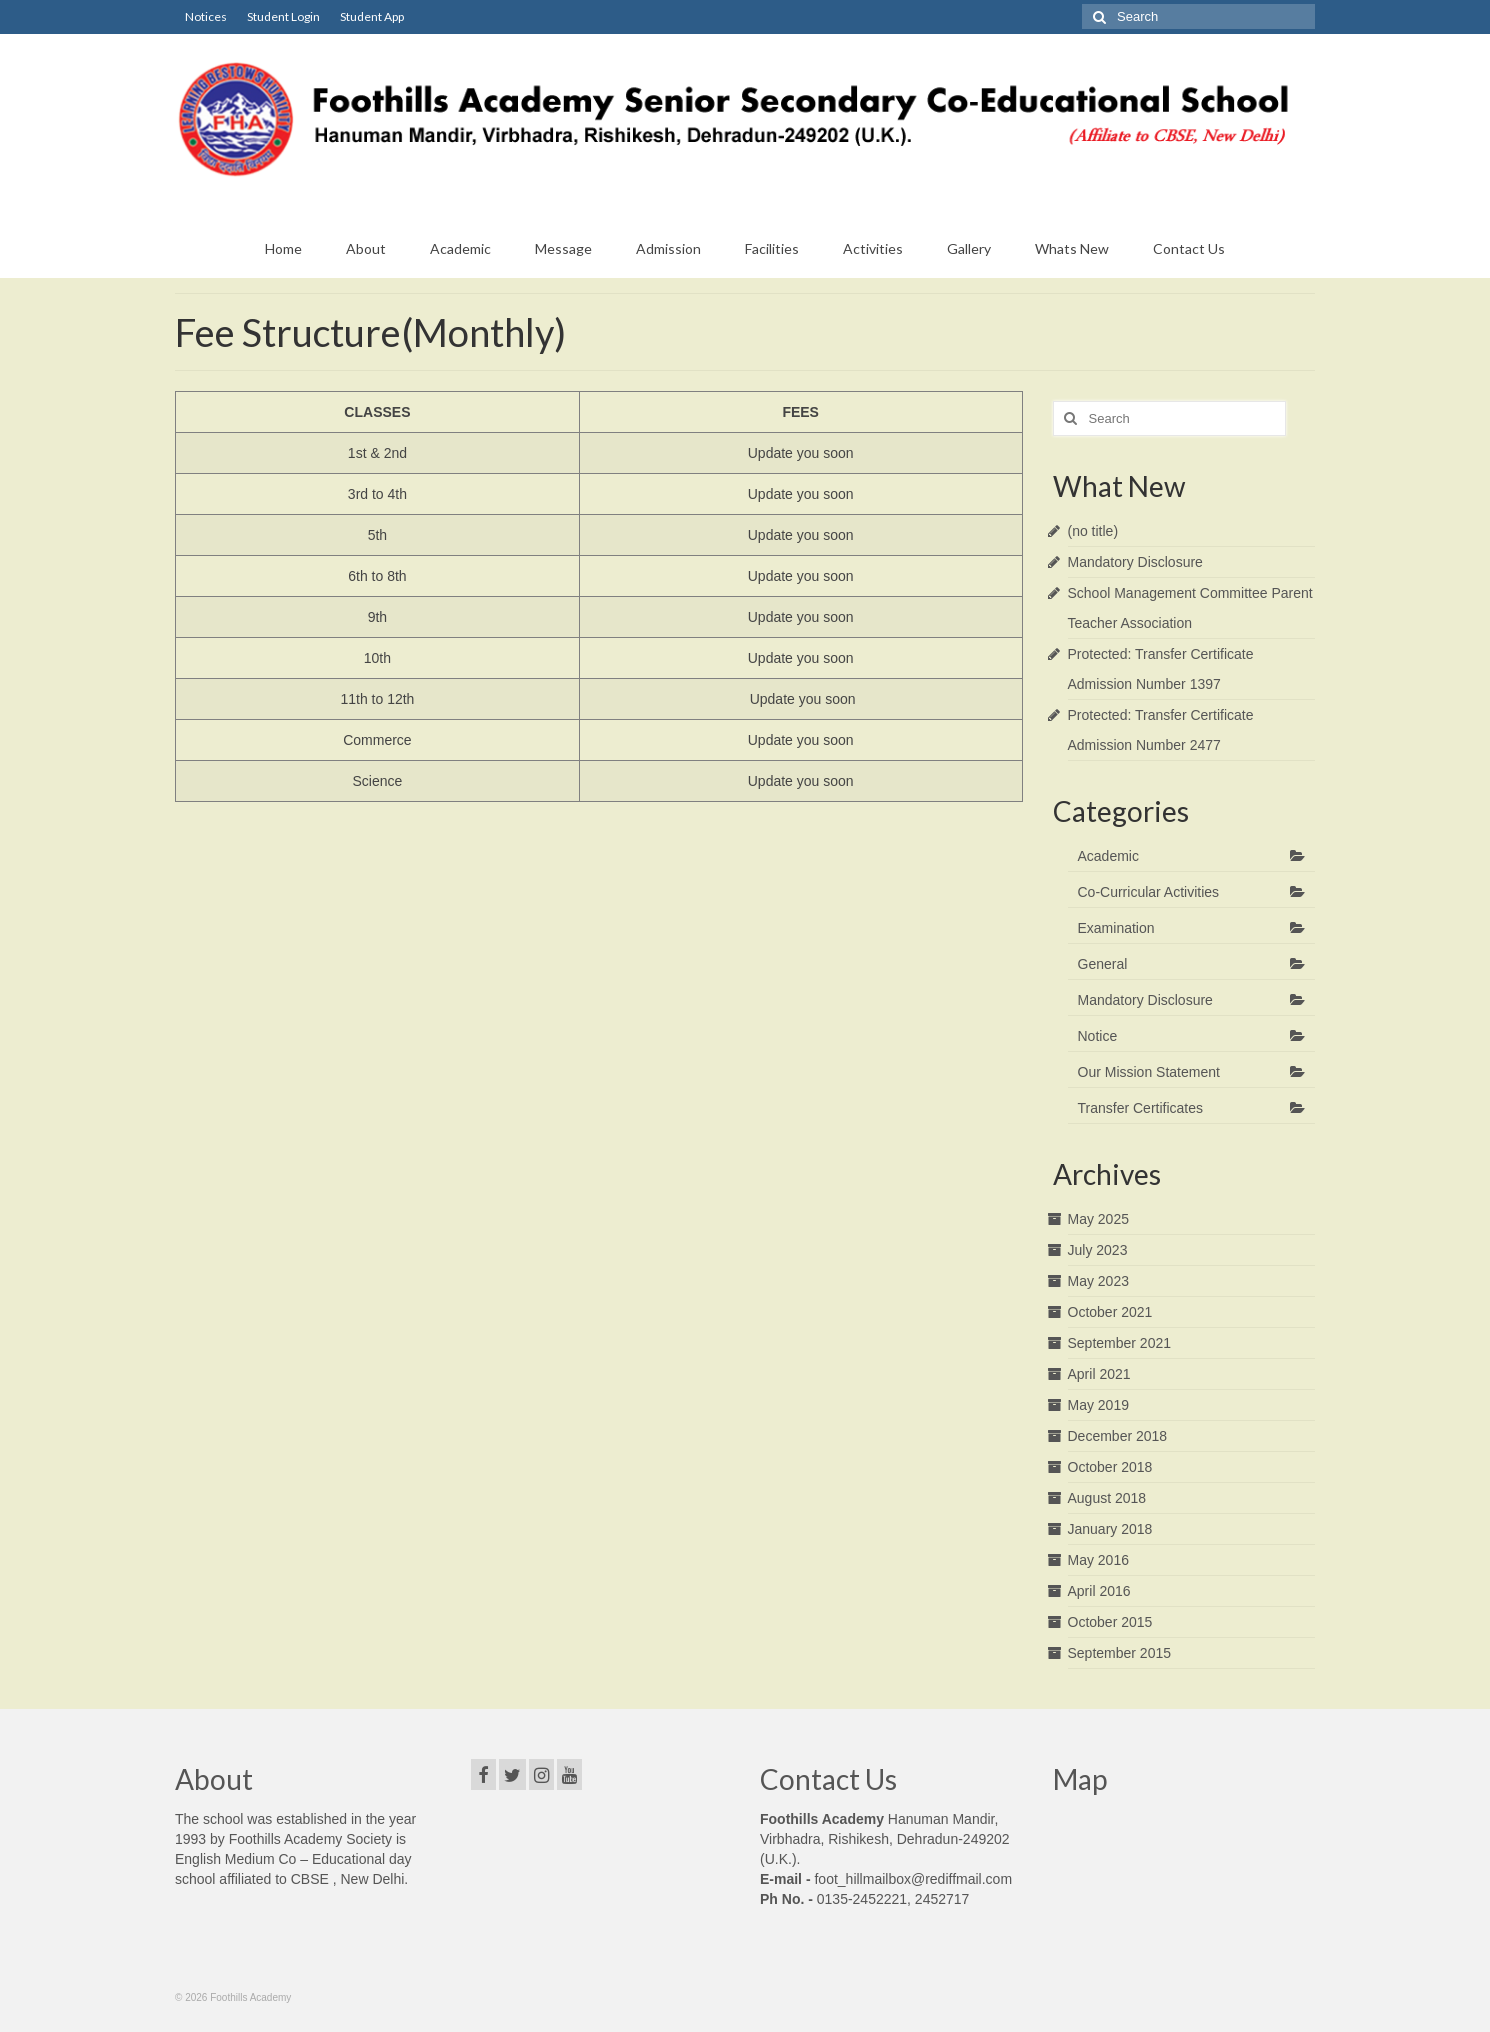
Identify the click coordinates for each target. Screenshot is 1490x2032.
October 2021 (1110, 1312)
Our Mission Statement (1149, 1072)
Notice (1098, 1036)
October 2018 (1110, 1467)
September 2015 (1120, 1653)
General (1103, 964)
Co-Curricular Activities (1149, 892)
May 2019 (1098, 1405)
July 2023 (1098, 1250)
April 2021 (1099, 1374)
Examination (1116, 928)
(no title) (1093, 531)
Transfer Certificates (1141, 1108)
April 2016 (1099, 1591)
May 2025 (1098, 1219)
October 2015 (1110, 1622)
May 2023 (1098, 1281)
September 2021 (1120, 1343)
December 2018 (1118, 1436)
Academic (1108, 856)
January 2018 (1110, 1529)
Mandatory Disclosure (1135, 562)
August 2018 (1107, 1498)
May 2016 (1098, 1560)
